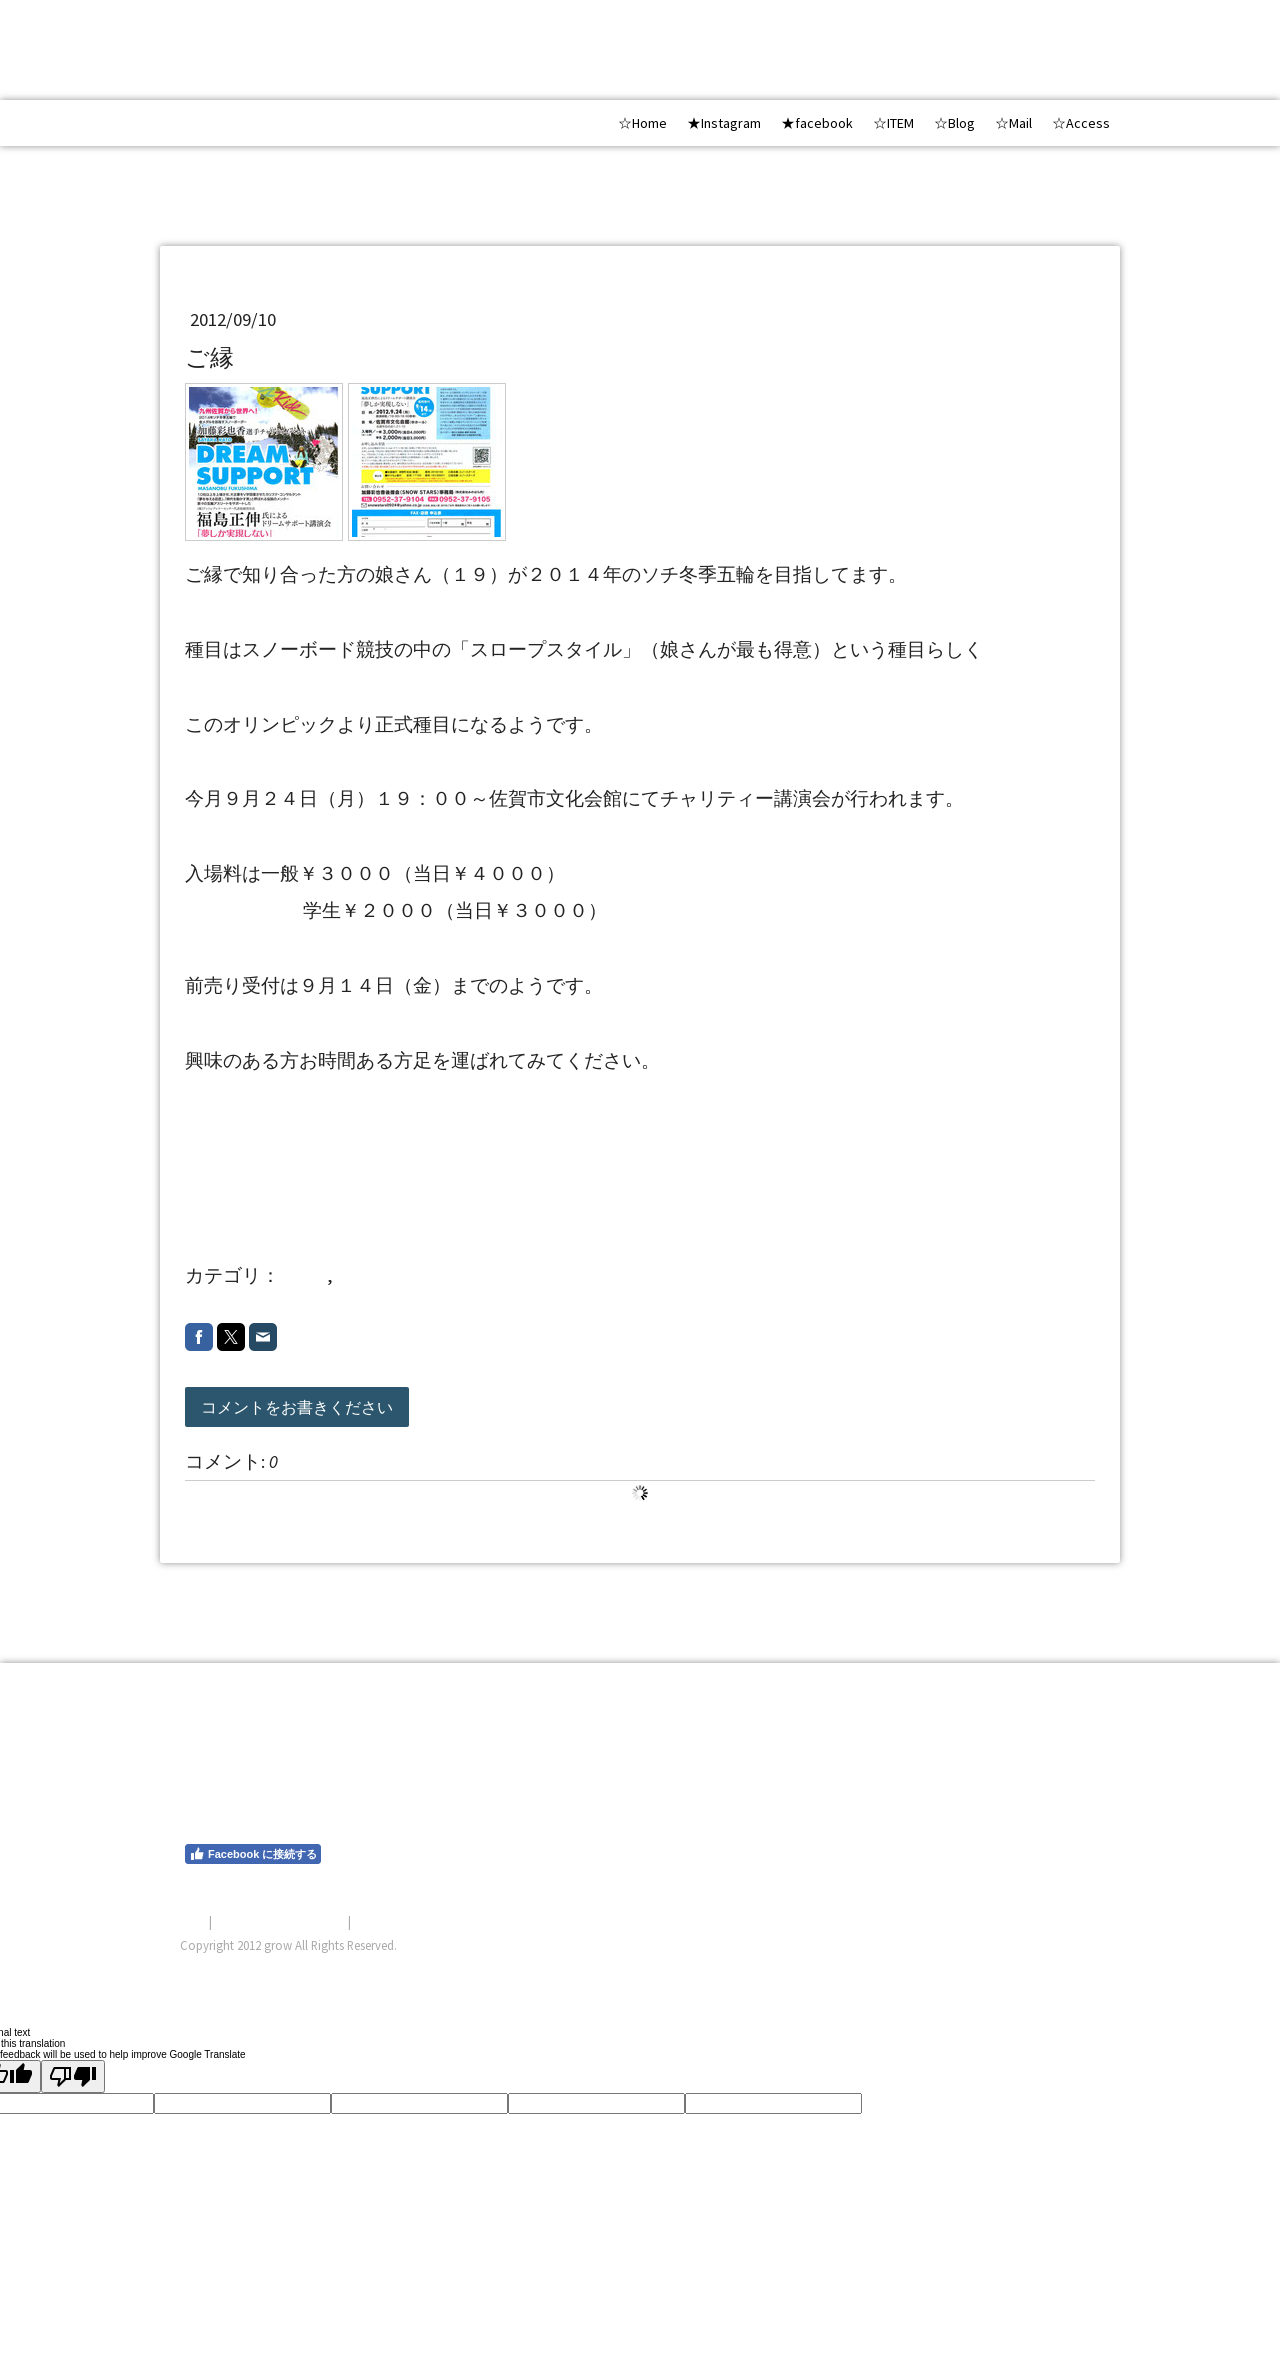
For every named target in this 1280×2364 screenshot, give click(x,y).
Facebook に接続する (253, 1854)
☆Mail (1013, 123)
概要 (193, 1921)
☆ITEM (893, 123)
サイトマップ (393, 1921)
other (305, 1275)
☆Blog (954, 123)
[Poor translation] (73, 2076)
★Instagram (724, 123)
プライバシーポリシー (280, 1921)
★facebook (817, 123)
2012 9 (369, 1275)
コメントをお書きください (297, 1407)
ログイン (1074, 1969)
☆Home (642, 123)
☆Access (1081, 123)
